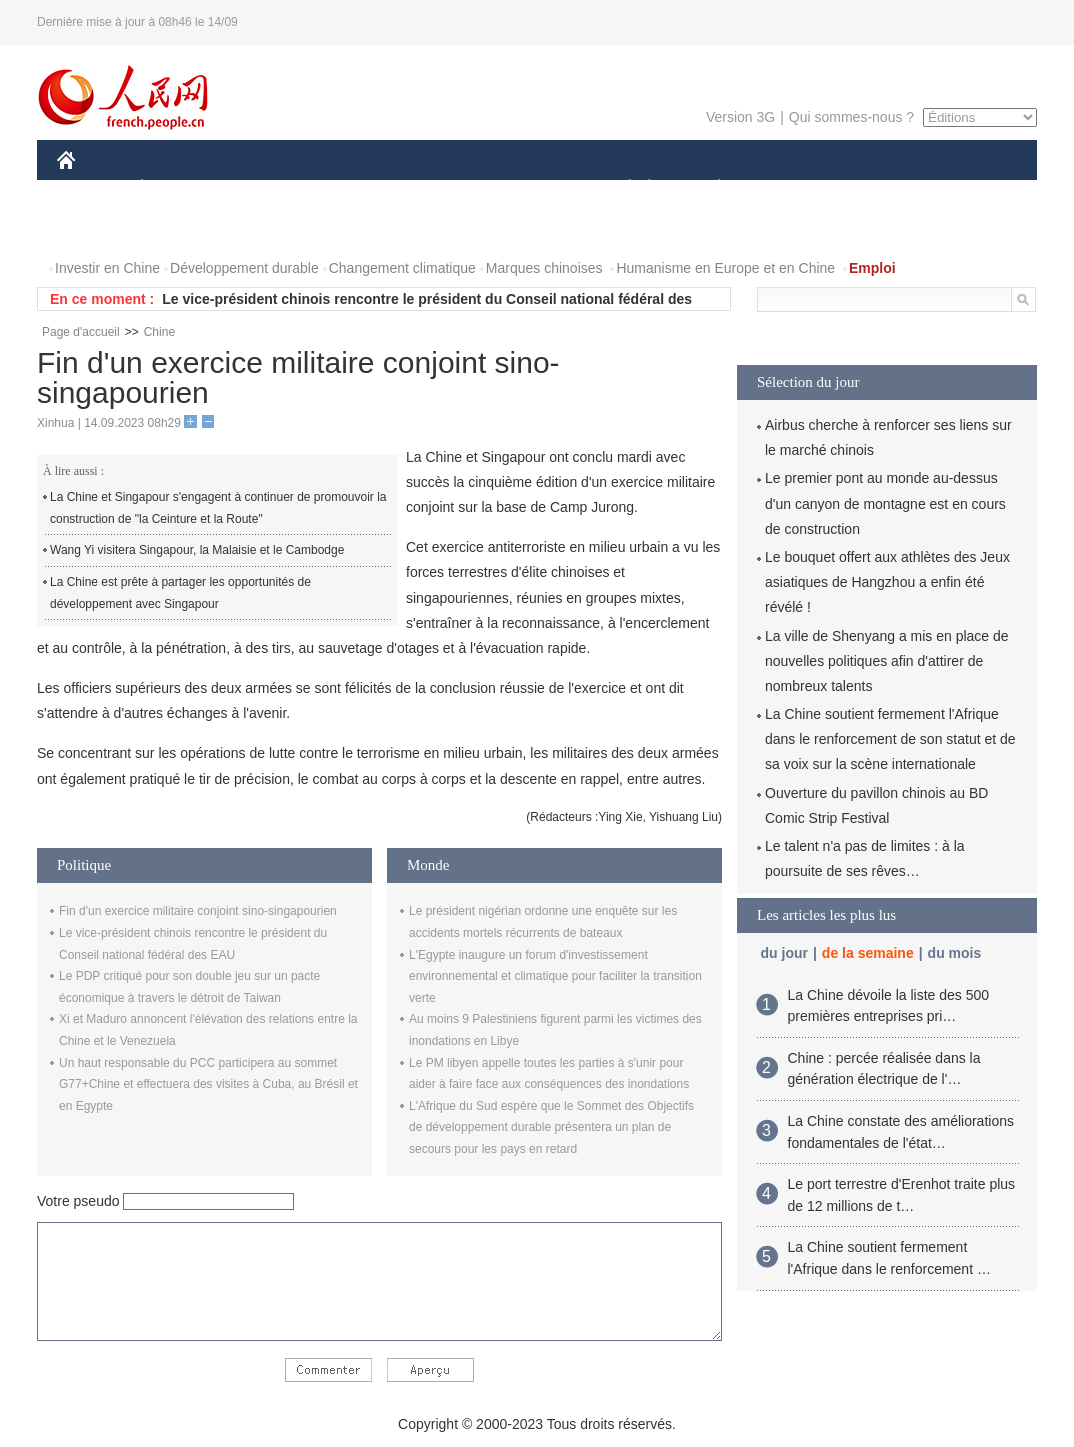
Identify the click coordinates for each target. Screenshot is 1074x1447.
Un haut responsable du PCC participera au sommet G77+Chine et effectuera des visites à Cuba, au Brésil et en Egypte (208, 1084)
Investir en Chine (107, 268)
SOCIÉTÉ (620, 188)
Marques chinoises (544, 268)
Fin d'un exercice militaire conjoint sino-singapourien (198, 911)
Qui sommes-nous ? (851, 117)
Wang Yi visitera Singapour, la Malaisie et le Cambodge (197, 550)
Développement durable (244, 268)
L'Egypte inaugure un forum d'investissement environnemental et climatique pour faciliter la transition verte (555, 976)
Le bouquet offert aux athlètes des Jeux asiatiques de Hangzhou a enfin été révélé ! (887, 582)
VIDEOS (178, 228)
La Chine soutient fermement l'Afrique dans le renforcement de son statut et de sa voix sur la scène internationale (890, 739)
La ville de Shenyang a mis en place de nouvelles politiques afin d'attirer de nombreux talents (887, 661)
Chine (159, 332)
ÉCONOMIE (178, 188)
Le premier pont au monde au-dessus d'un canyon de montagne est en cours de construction (885, 503)
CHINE (91, 188)
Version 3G (740, 117)
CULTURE (531, 188)
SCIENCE (441, 188)
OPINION (968, 188)
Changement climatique (402, 268)
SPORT (788, 188)
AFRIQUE (353, 188)
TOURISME (874, 188)
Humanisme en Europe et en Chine (725, 268)
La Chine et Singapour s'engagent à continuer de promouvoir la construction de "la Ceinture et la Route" (218, 508)
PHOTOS (98, 228)
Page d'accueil (81, 332)
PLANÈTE (708, 188)
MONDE (269, 188)
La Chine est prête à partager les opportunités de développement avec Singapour (180, 593)
